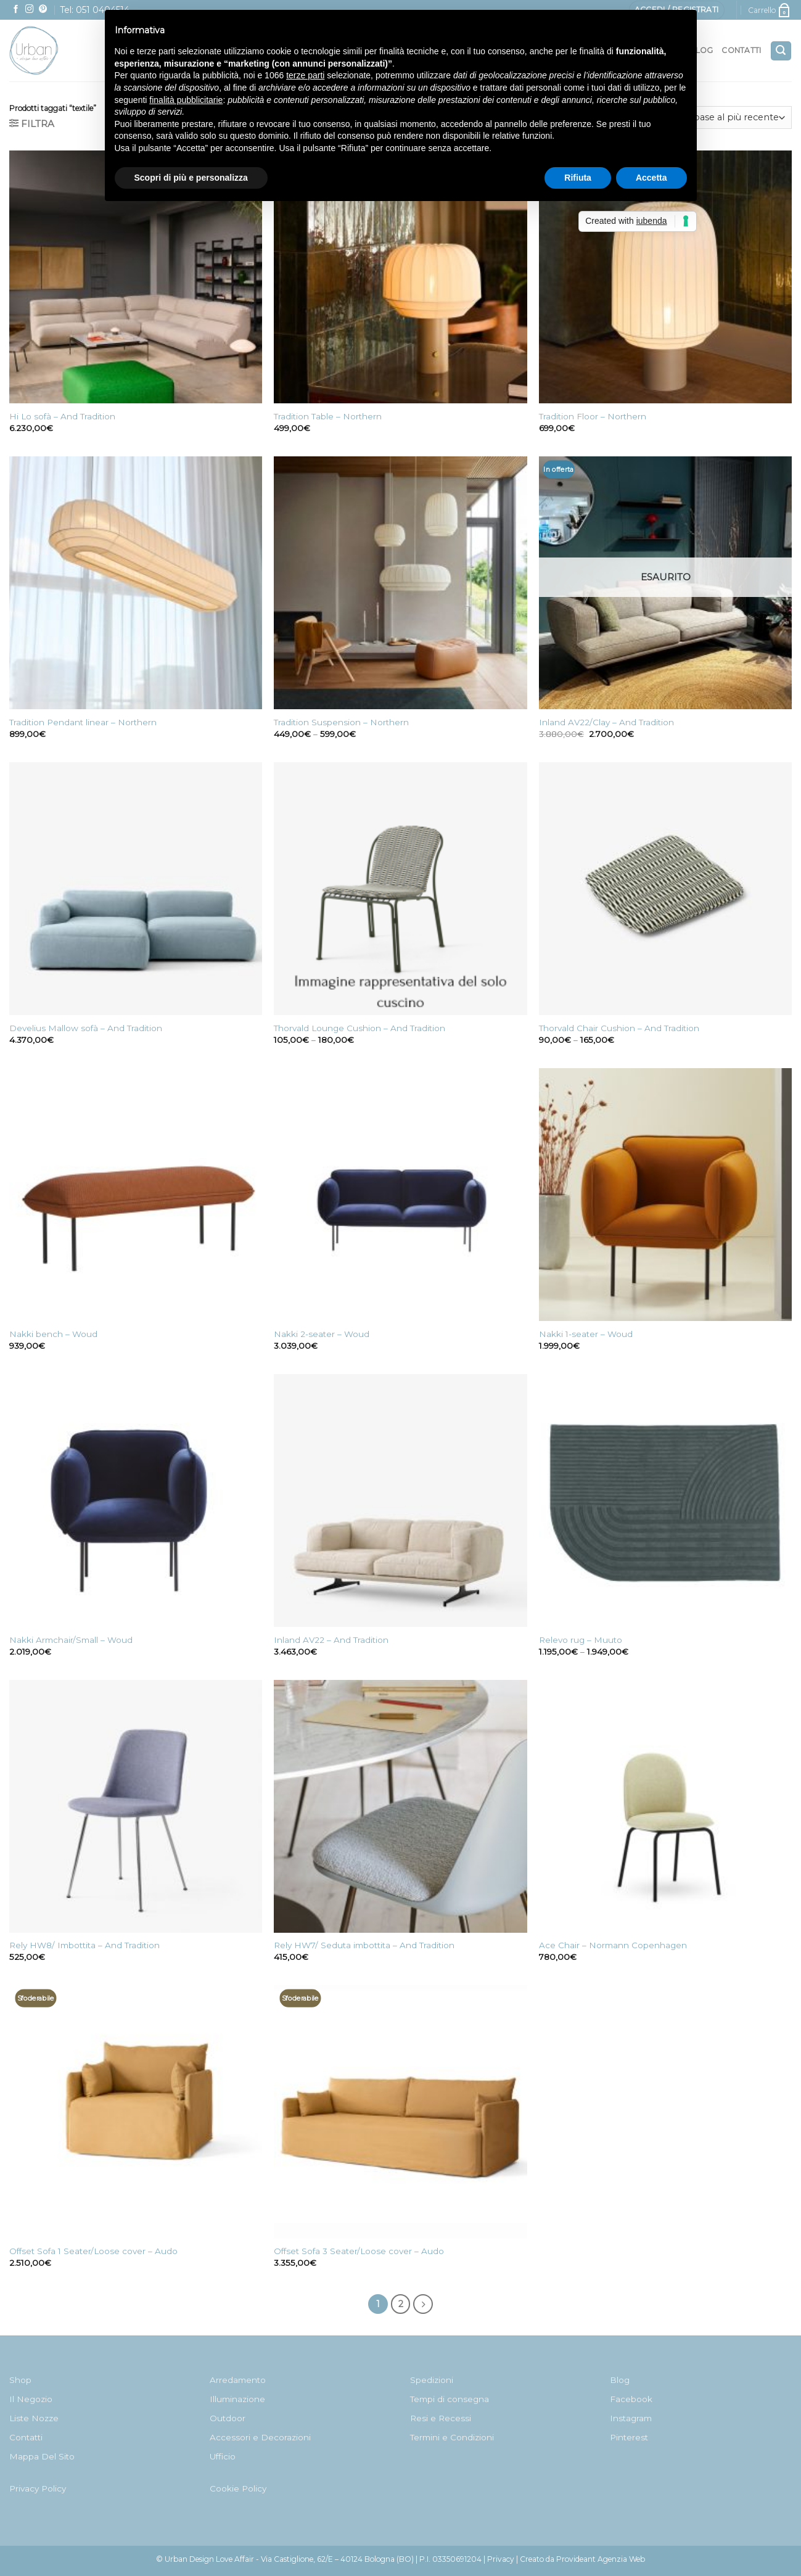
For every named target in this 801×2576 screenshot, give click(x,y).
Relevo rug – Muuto (580, 1640)
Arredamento (238, 2380)
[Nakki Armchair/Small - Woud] (135, 1500)
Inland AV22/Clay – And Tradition (606, 722)
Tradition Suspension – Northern (341, 722)
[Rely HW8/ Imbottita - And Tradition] (135, 1806)
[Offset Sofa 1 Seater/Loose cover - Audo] (135, 2111)
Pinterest (629, 2437)
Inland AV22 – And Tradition (331, 1640)
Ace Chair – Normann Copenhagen (613, 1945)
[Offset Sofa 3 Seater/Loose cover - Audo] (400, 2111)
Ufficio (223, 2456)
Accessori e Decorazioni (260, 2437)
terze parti (305, 75)
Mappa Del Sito (42, 2456)
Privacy (500, 2559)
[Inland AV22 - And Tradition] (400, 1500)
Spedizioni (431, 2380)
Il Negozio (30, 2399)
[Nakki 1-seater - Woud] (665, 1194)
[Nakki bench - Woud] (135, 1194)
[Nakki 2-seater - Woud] (400, 1194)
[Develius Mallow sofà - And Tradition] (135, 888)
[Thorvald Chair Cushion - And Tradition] (665, 888)
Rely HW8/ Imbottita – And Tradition (84, 1945)
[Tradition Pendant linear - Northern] (135, 582)
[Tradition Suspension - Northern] (400, 582)
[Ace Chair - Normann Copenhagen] (665, 1806)
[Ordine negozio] (717, 117)
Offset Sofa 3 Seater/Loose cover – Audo (359, 2251)
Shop (20, 2380)
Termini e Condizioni (452, 2437)
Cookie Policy (238, 2488)
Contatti (741, 50)
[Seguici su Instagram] (29, 9)
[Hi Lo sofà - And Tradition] (135, 276)
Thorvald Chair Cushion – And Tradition (619, 1028)
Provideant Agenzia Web (600, 2559)
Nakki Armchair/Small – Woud (71, 1640)
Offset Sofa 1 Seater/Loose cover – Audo (93, 2251)
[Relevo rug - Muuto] (665, 1500)
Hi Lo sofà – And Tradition (62, 416)
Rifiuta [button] (577, 178)
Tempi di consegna (449, 2399)
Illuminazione (237, 2399)
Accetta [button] (651, 178)
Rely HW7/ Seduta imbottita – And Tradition (364, 1945)
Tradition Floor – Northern (592, 416)
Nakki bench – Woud (53, 1334)
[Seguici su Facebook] (16, 9)
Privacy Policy (37, 2488)
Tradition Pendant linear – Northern (83, 722)
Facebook (631, 2399)
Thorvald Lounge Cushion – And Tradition (359, 1028)
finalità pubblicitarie (186, 100)
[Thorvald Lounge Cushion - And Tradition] (400, 888)
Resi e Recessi (440, 2418)
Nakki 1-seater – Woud (586, 1334)
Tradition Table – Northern (328, 416)
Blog (620, 2380)
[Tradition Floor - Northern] (665, 276)
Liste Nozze (34, 2418)
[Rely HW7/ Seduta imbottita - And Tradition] (400, 1806)
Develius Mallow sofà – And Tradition (85, 1028)
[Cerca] (781, 50)
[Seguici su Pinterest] (43, 9)
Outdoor (227, 2418)
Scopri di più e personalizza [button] (191, 178)
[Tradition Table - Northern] (400, 276)
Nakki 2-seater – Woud (321, 1334)
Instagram (631, 2418)
